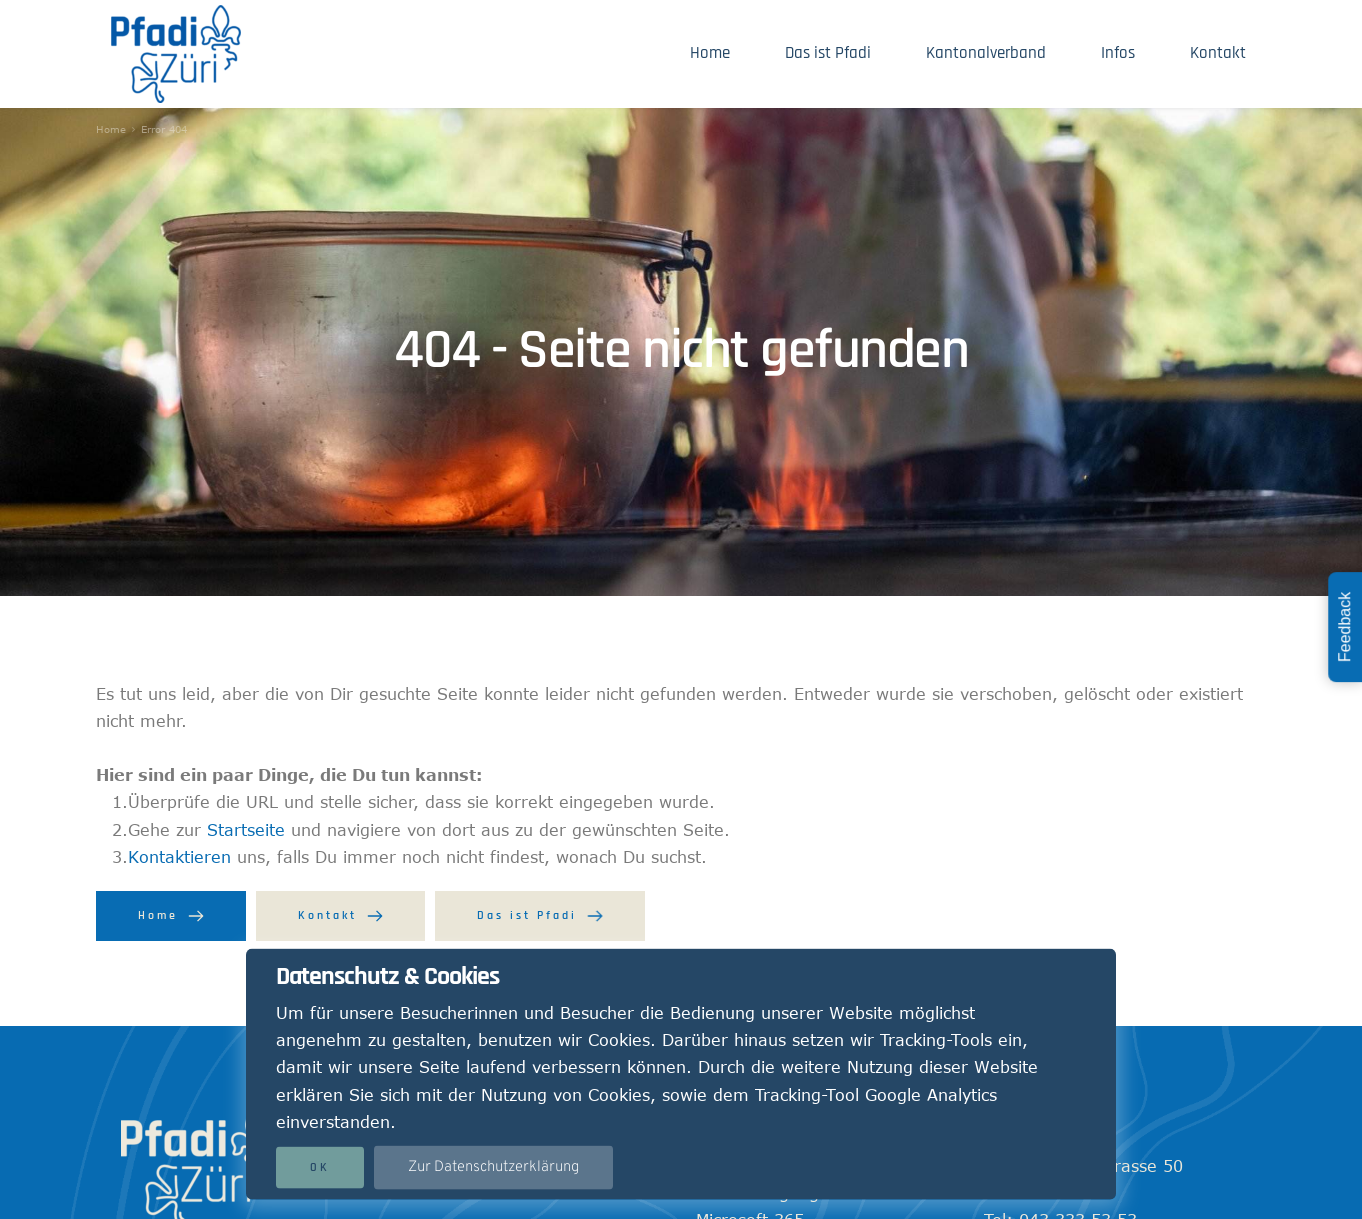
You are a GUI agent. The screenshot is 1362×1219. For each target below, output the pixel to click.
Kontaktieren (179, 857)
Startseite (246, 830)
